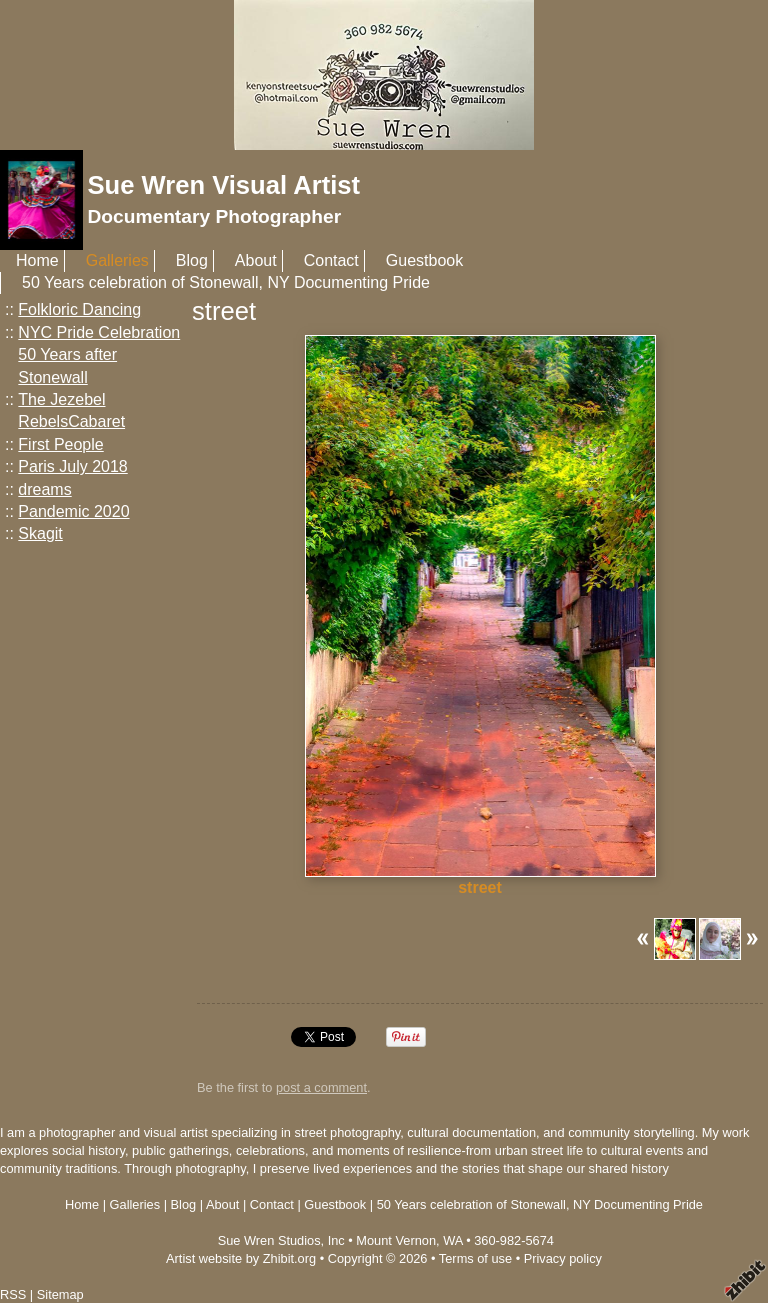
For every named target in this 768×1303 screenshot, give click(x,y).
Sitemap (60, 1294)
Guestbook (424, 260)
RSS (13, 1294)
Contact (331, 260)
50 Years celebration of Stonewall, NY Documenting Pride (226, 282)
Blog (192, 260)
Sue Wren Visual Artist (223, 185)
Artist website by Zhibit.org (241, 1258)
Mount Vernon (396, 1240)
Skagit (40, 533)
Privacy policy (563, 1258)
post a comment (321, 1087)
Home (37, 260)
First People (60, 444)
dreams (44, 489)
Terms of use (475, 1258)
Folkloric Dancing (79, 309)
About (256, 260)
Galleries (117, 260)
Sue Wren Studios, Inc (281, 1240)
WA (452, 1240)
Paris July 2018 (72, 466)
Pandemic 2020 (73, 511)
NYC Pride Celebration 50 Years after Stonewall (99, 355)
